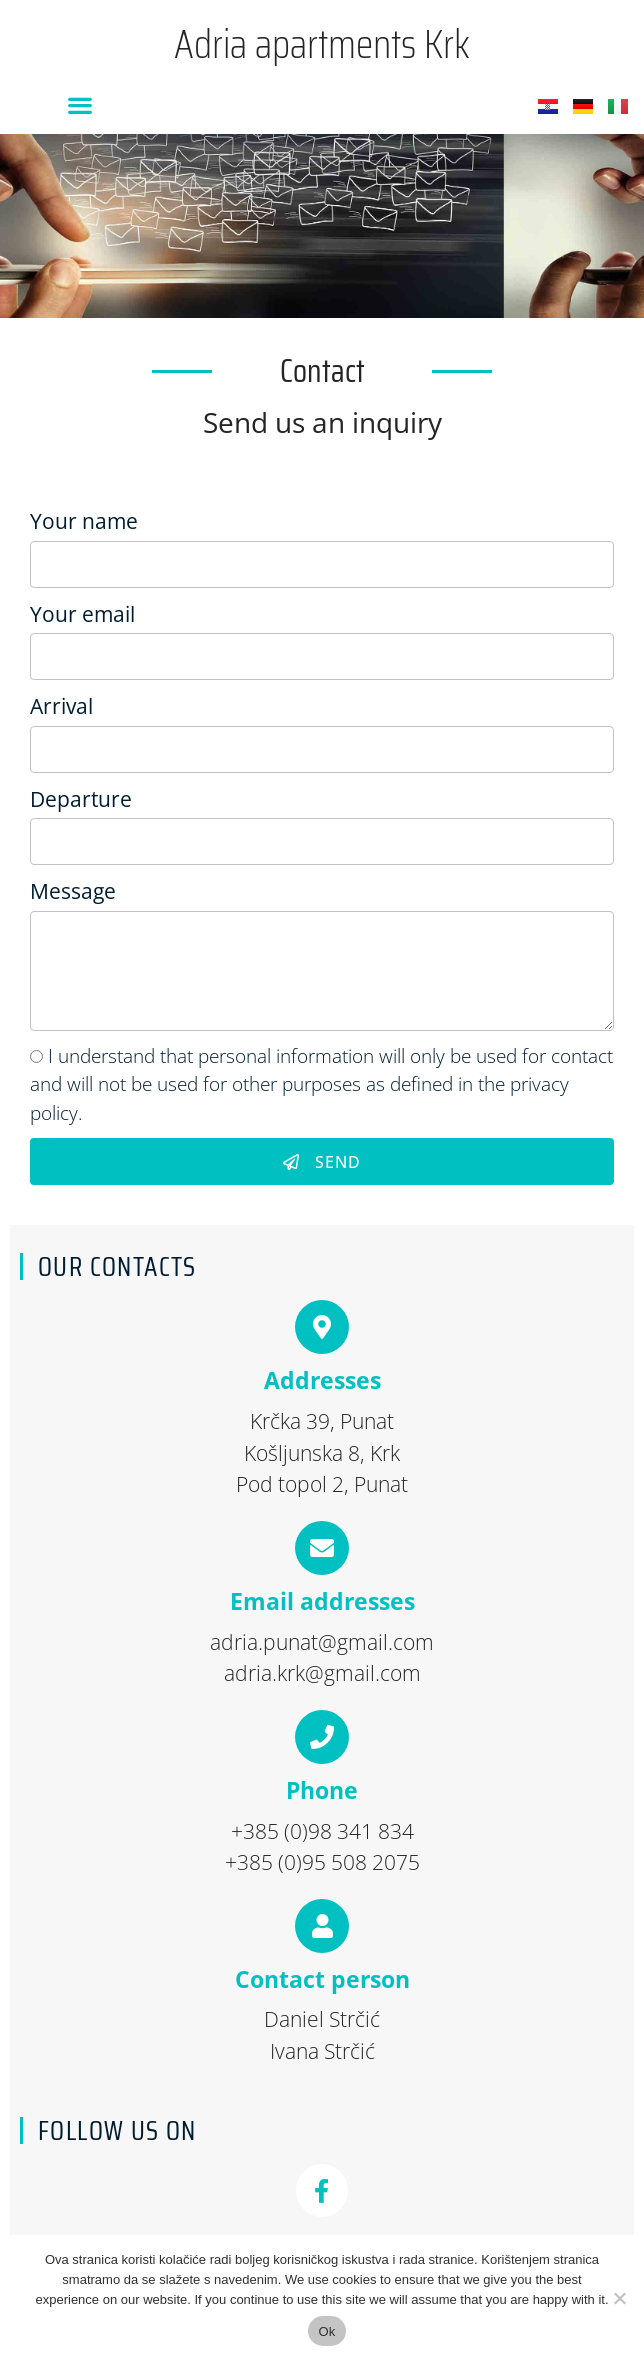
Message (73, 891)
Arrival (61, 706)
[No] (619, 2298)
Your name (84, 521)
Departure (81, 799)
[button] (79, 104)
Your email (82, 614)
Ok (326, 2331)
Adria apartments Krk (322, 44)
